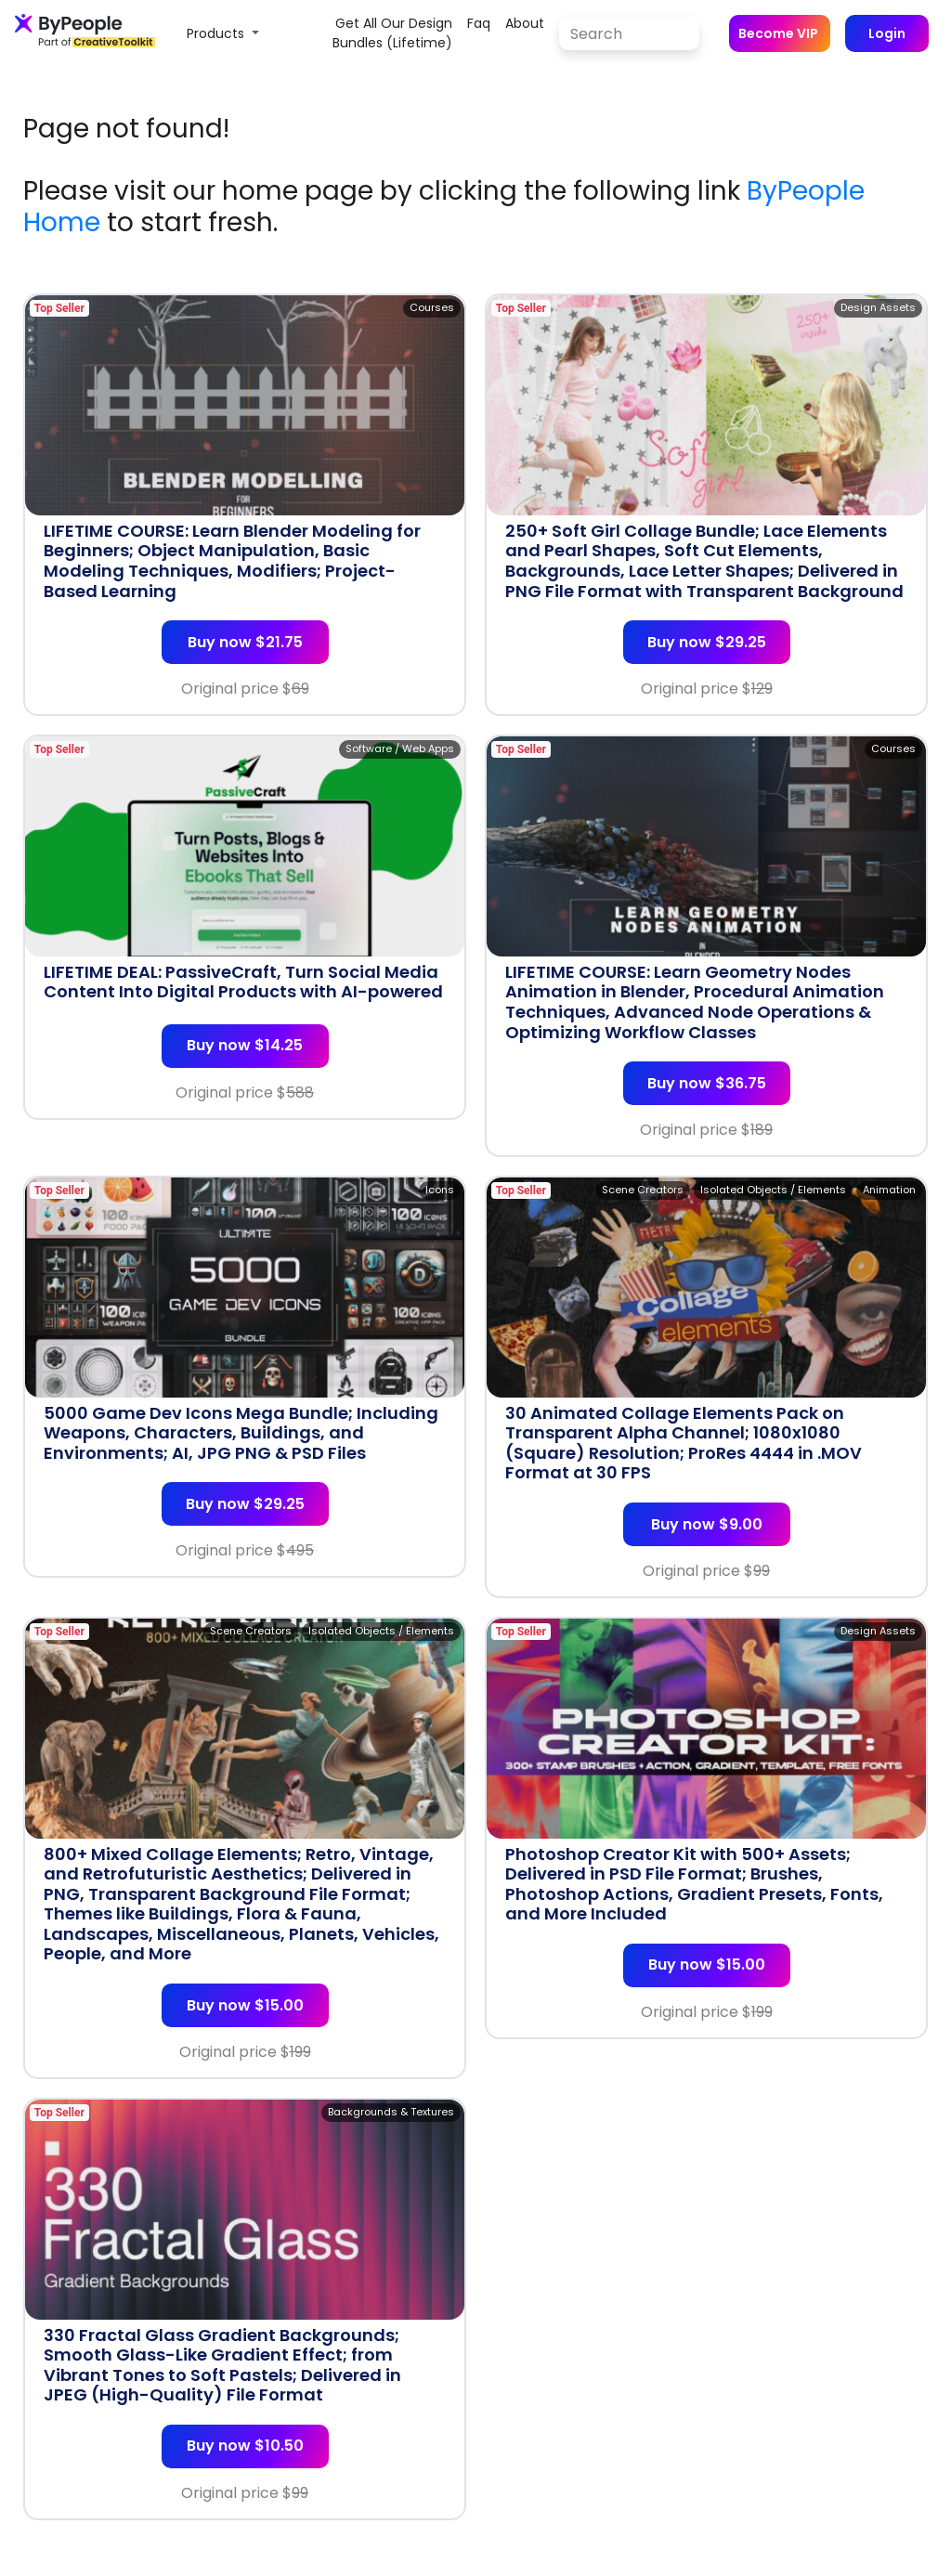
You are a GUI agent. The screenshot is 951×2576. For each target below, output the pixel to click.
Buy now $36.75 (706, 1083)
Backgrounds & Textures (391, 2111)
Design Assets (878, 307)
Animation (889, 1189)
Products (217, 33)
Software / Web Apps (399, 748)
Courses (432, 307)
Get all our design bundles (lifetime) (392, 33)
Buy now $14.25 (245, 1045)
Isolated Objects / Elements (773, 1189)
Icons (439, 1189)
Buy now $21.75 (245, 642)
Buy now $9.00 (706, 1524)
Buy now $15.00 (245, 2005)
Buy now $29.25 (706, 642)
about (524, 23)
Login (886, 33)
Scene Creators (643, 1189)
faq (478, 23)
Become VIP (778, 33)
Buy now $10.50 (245, 2445)
